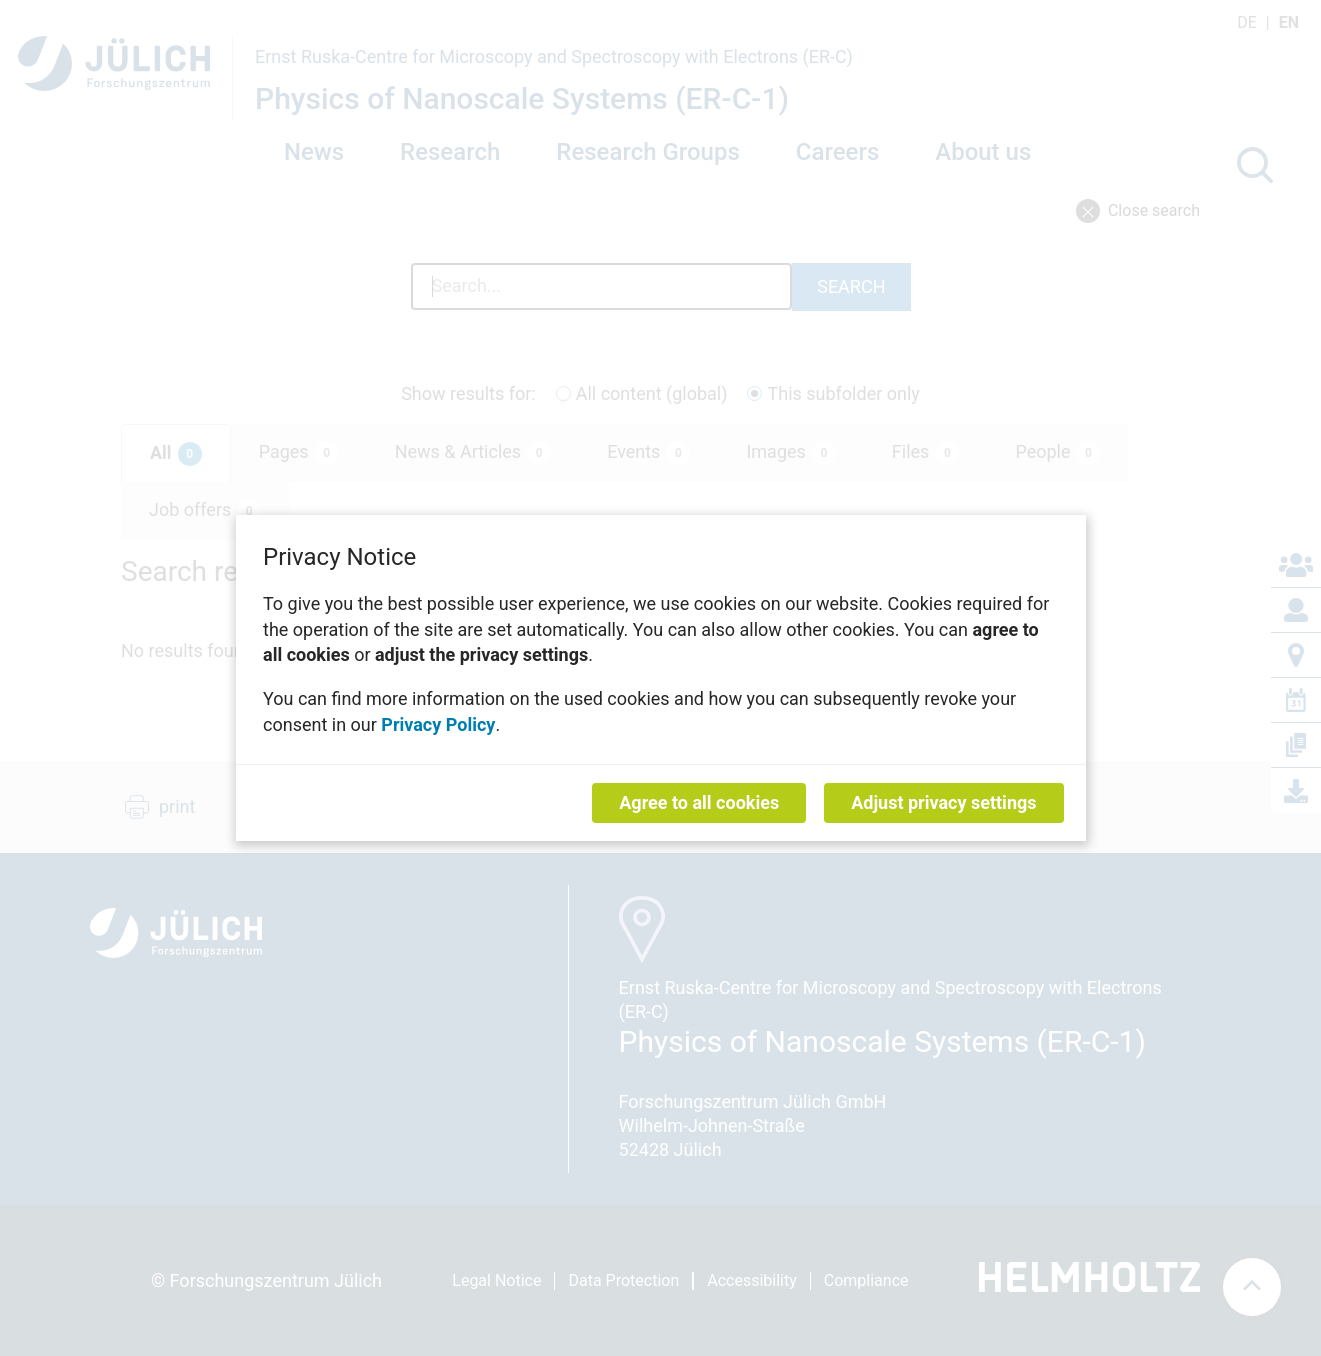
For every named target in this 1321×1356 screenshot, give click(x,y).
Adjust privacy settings (943, 802)
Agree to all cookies (699, 802)
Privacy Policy (438, 723)
